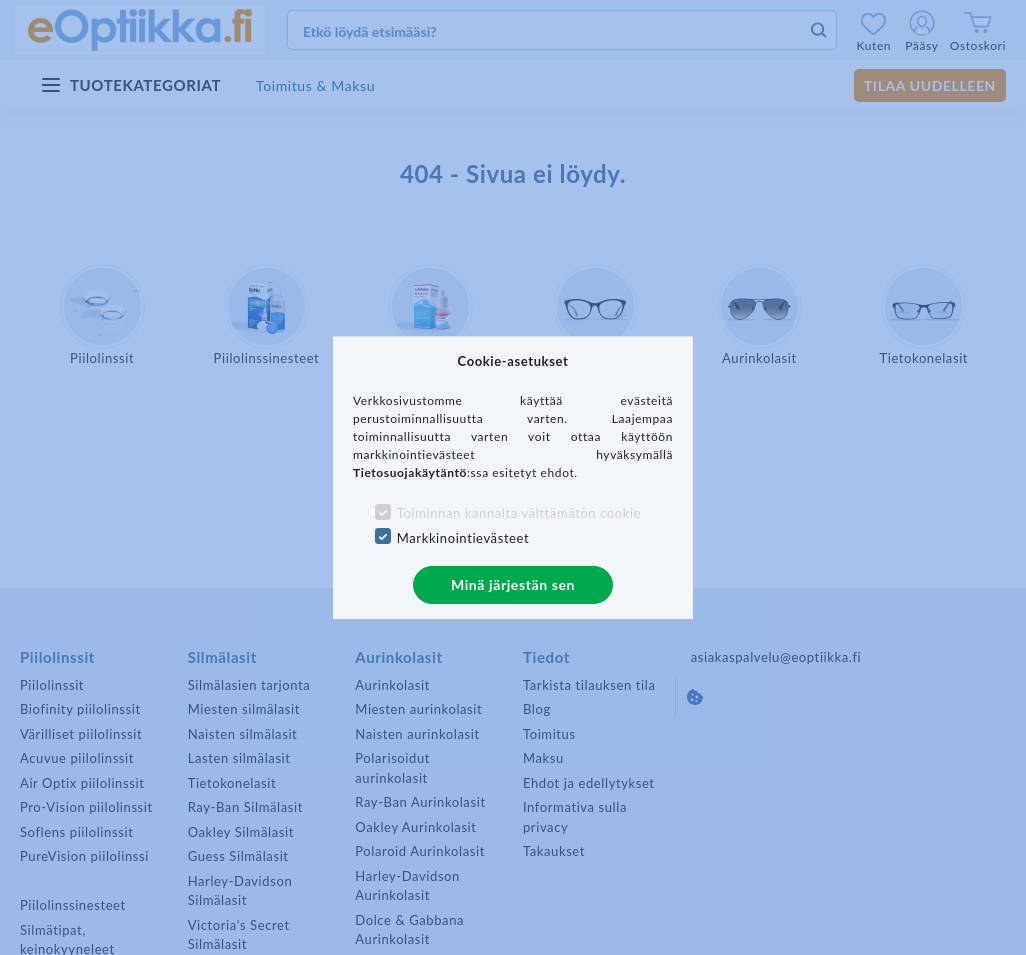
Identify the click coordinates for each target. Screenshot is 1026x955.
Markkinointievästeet (463, 538)
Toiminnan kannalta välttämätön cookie (519, 513)
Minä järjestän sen (513, 584)
